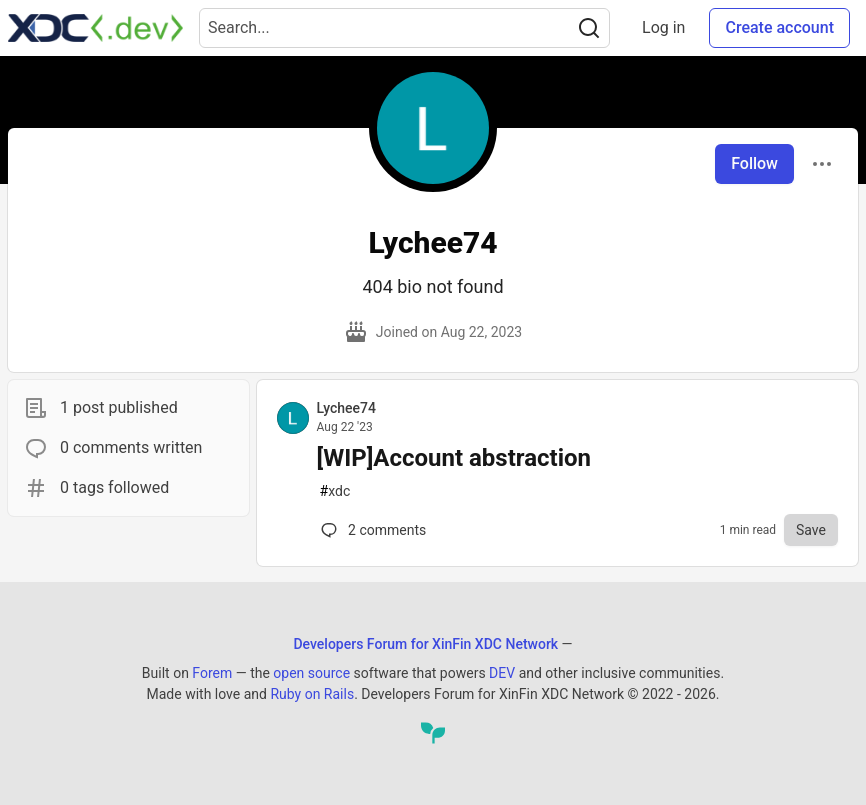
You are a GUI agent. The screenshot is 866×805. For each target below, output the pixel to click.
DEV (502, 673)
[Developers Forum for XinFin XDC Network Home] (95, 28)
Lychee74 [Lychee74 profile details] (346, 408)
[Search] (589, 28)
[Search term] (404, 28)
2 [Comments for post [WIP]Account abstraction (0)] (372, 530)
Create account (779, 27)
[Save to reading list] (811, 530)
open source (311, 673)
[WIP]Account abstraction (454, 458)
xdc (335, 491)
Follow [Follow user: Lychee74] (754, 163)
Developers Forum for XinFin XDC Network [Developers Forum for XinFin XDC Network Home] (425, 644)
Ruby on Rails (312, 694)
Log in (663, 27)
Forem (212, 673)
